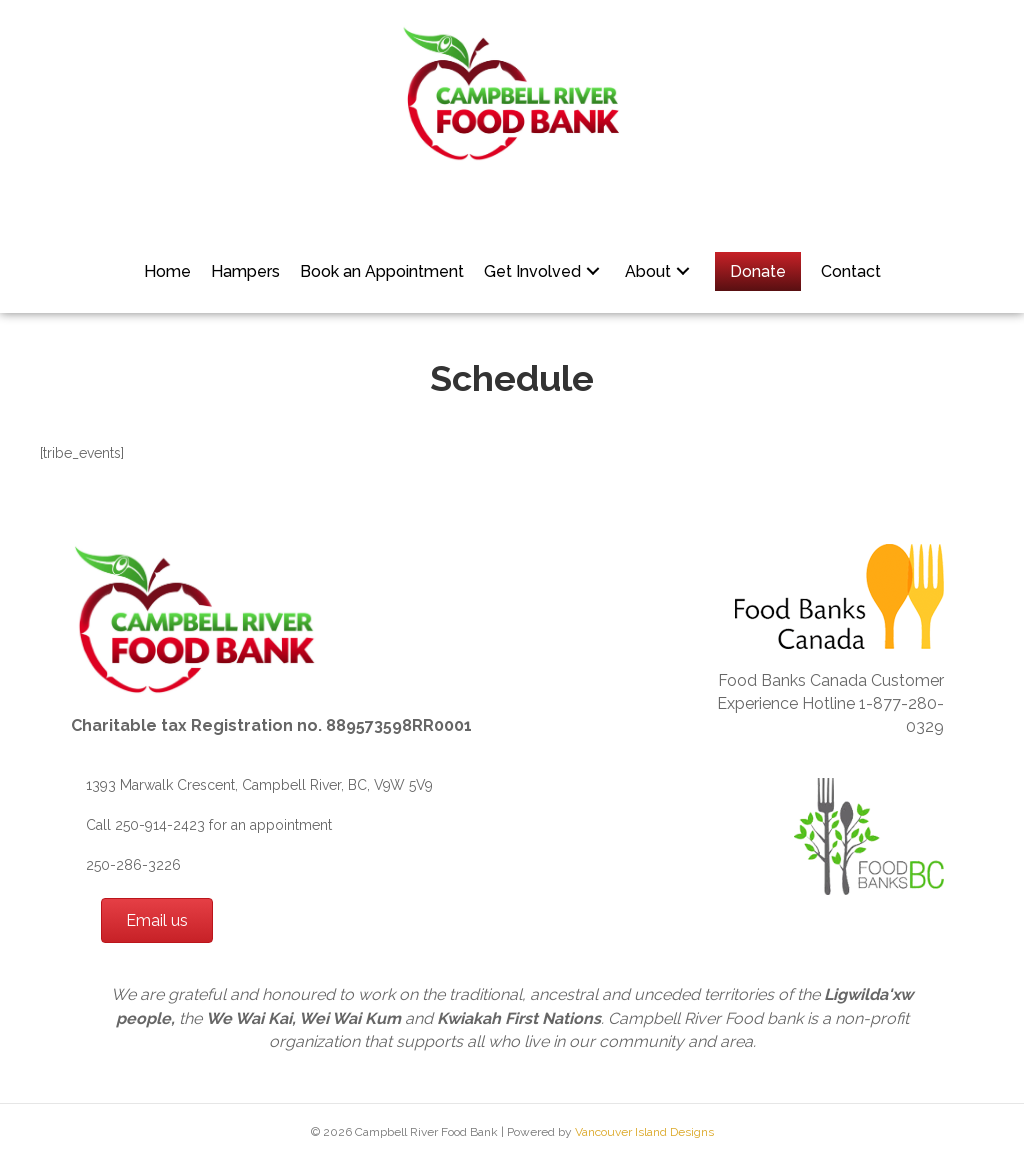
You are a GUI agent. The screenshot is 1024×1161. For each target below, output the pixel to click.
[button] (593, 271)
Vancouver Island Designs (644, 1132)
